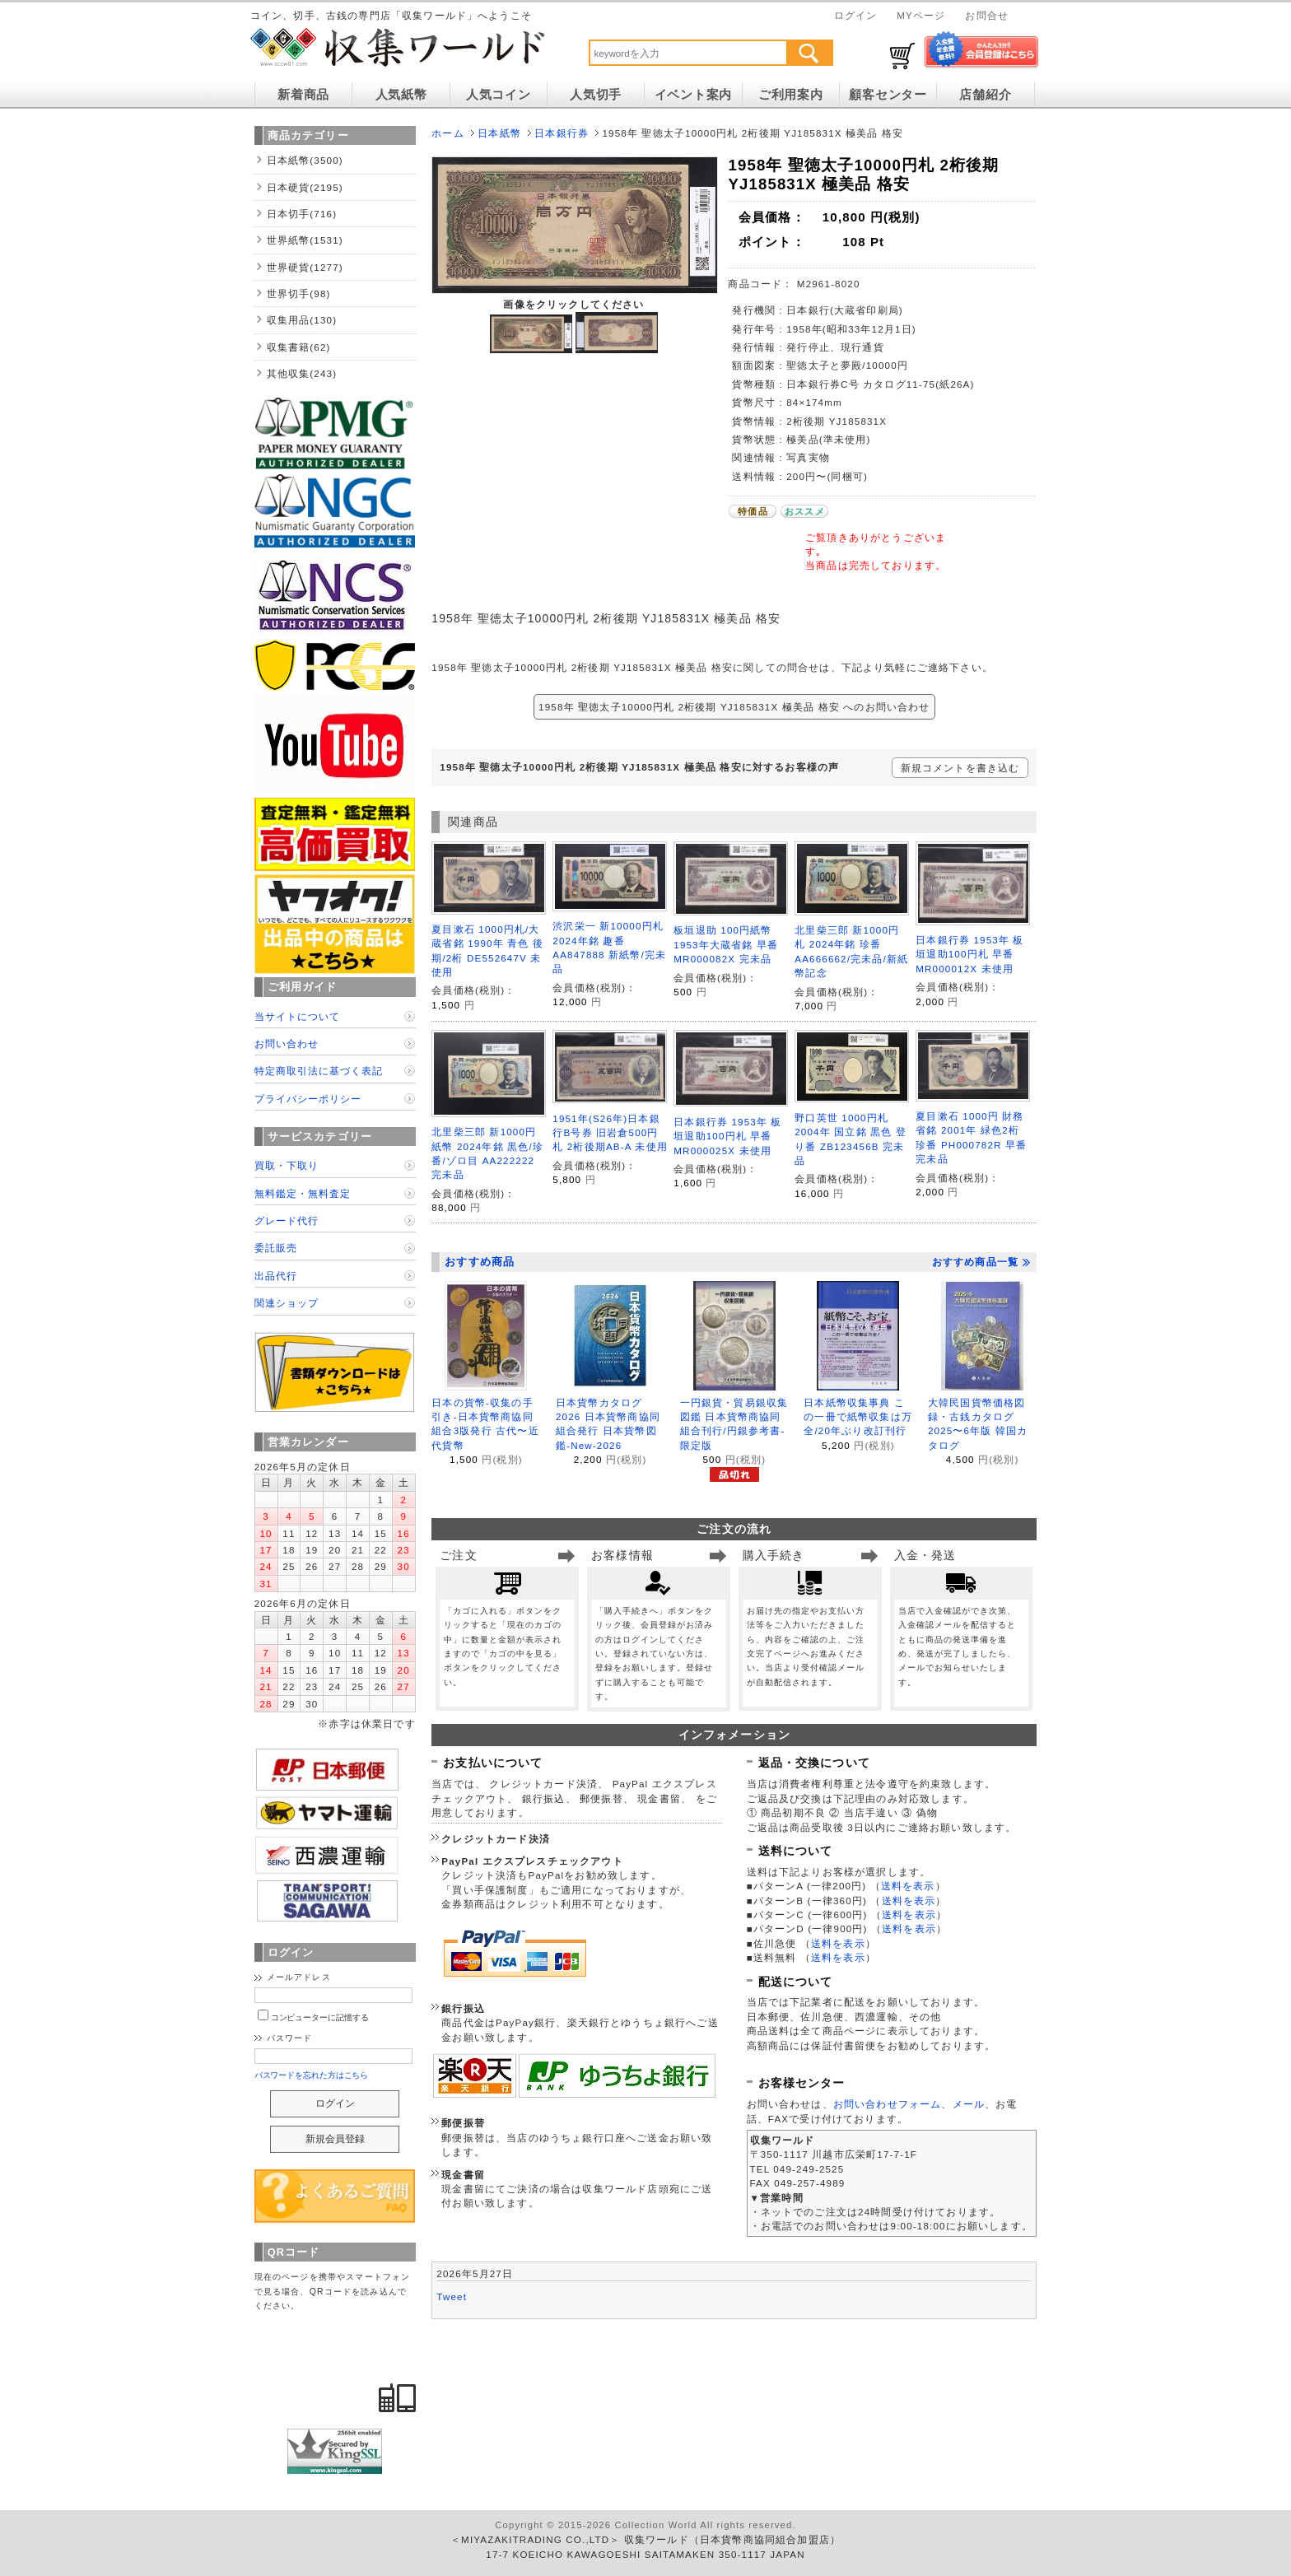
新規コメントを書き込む (960, 767)
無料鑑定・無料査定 (302, 1193)
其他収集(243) (302, 373)
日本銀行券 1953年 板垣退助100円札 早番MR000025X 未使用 (727, 1136)
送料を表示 (908, 1885)
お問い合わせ (286, 1043)
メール (969, 2104)
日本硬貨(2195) (305, 187)
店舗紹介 (985, 94)
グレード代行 (286, 1220)
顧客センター (887, 94)
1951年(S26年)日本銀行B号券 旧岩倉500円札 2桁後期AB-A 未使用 (610, 1133)
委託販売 (275, 1247)
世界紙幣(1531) (305, 240)
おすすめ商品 (480, 1261)
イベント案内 (693, 94)
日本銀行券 (561, 133)
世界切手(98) (299, 293)
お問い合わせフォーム (887, 2104)
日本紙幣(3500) (305, 160)
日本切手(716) (302, 213)
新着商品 (303, 94)
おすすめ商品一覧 (981, 1262)
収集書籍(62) (299, 347)
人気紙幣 (401, 94)
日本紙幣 (499, 133)
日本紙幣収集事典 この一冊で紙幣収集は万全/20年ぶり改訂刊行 (858, 1417)
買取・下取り (286, 1165)
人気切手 (596, 94)
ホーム (447, 133)
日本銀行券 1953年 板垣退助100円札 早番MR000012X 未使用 (969, 954)
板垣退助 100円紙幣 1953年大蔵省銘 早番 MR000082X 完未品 (725, 944)
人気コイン (498, 94)
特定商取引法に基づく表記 (318, 1070)
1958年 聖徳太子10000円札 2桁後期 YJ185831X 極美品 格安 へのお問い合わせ (734, 706)
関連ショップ (286, 1302)
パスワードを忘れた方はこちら (311, 2075)
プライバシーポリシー (307, 1098)
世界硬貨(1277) (305, 267)
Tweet (451, 2296)
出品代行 (275, 1275)
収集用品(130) (302, 319)
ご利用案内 (790, 94)
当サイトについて (297, 1016)
